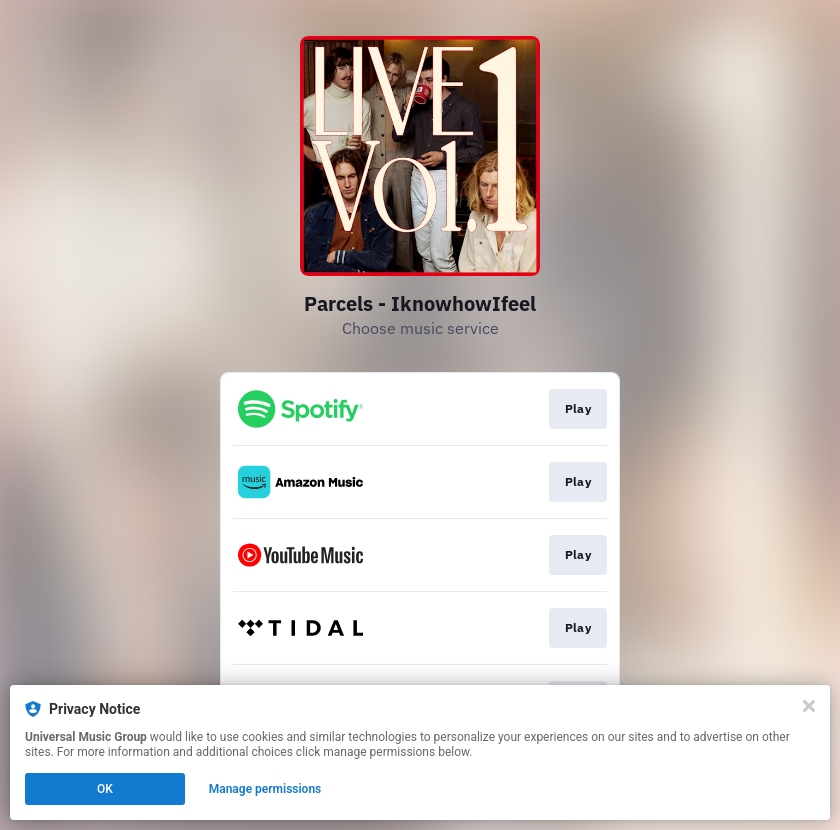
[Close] (809, 706)
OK (105, 789)
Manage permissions (265, 789)
